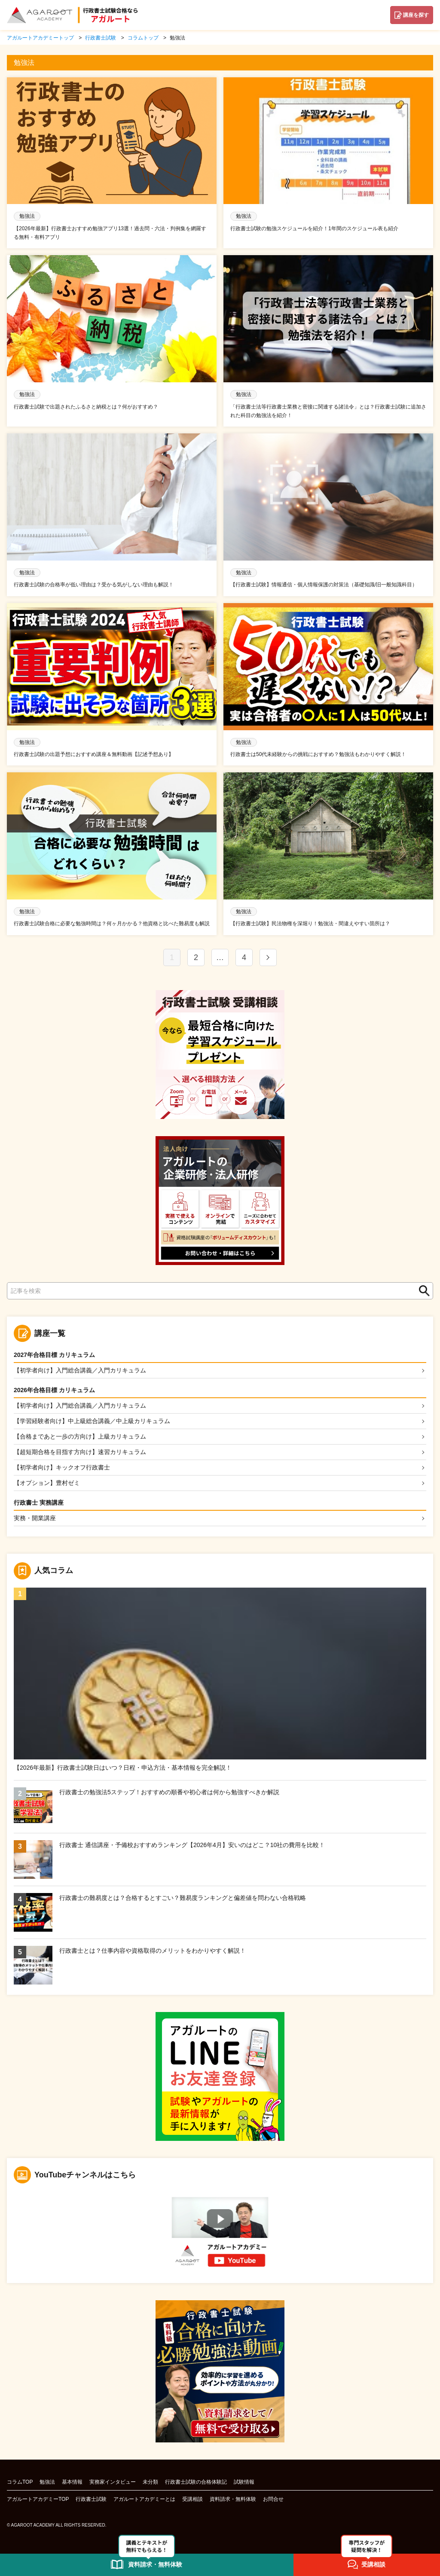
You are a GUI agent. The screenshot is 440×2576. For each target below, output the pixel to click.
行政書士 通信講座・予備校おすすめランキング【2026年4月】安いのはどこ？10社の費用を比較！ (192, 1847)
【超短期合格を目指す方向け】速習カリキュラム (80, 1453)
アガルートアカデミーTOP (38, 2502)
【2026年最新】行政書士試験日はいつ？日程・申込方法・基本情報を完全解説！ (123, 1770)
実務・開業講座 (35, 1520)
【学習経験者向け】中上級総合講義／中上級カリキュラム (92, 1421)
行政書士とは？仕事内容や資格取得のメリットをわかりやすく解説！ (152, 1953)
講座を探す (416, 15)
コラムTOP (20, 2484)
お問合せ (273, 2502)
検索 (422, 1290)
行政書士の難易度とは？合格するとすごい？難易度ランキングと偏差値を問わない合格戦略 (182, 1900)
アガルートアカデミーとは (144, 2502)
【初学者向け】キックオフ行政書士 (62, 1469)
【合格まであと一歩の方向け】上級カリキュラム (80, 1437)
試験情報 (244, 2484)
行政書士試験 (91, 2502)
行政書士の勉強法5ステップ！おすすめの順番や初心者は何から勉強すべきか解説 (169, 1794)
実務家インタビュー (112, 2484)
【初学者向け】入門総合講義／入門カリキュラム (80, 1370)
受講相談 (192, 2502)
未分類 (150, 2484)
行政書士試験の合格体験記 (196, 2484)
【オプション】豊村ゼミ (47, 1485)
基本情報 (72, 2484)
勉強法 (47, 2484)
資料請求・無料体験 (233, 2502)
